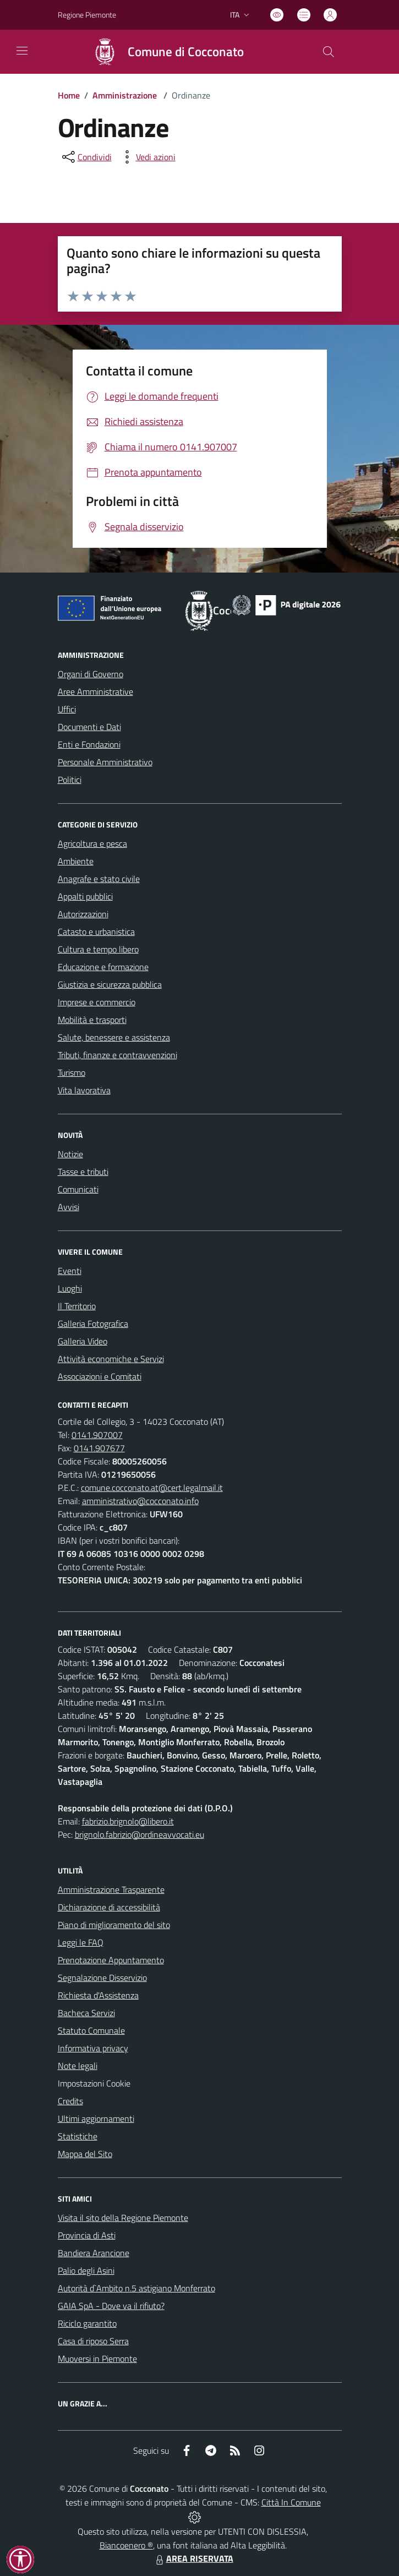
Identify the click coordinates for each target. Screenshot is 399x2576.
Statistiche (77, 2136)
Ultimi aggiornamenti (96, 2118)
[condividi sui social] (86, 157)
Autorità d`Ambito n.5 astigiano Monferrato (136, 2288)
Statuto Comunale (91, 2030)
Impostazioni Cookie (94, 2083)
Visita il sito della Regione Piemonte (123, 2217)
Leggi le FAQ (80, 1942)
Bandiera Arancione (93, 2252)
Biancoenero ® (126, 2545)
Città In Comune (291, 2502)
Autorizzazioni (83, 914)
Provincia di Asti (87, 2235)
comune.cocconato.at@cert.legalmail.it (152, 1487)
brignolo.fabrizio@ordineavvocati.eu (139, 1834)
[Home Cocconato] (163, 52)
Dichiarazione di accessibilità (109, 1907)
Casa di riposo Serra (93, 2341)
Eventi (69, 1270)
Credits (70, 2100)
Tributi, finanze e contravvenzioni (117, 1054)
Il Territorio (77, 1305)
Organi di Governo (90, 673)
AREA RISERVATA (193, 2558)
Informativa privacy (93, 2048)
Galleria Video (82, 1341)
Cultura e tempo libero (98, 949)
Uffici (67, 709)
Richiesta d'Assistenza (98, 1995)
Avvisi (68, 1206)
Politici (69, 779)
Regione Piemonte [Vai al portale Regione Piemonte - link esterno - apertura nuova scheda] (87, 14)
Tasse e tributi (83, 1171)
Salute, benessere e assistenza (114, 1037)
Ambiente (76, 861)
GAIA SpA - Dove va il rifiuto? (111, 2305)
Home (69, 95)
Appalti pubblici (85, 896)
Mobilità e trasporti (92, 1019)
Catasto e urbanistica (96, 931)
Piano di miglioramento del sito (114, 1924)
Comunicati (78, 1189)
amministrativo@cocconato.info (140, 1500)
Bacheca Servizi (86, 2012)
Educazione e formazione (103, 966)
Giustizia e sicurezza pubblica (110, 984)
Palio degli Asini (86, 2270)
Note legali (77, 2065)
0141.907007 (97, 1434)
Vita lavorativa (84, 1090)
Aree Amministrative (95, 691)
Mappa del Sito (85, 2153)
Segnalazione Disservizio (102, 1977)
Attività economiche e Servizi (111, 1358)
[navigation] (22, 50)
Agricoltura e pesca (92, 843)
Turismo (71, 1072)
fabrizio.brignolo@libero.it (128, 1821)
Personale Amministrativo (105, 762)
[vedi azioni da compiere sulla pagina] (147, 157)
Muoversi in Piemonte (97, 2358)
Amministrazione (124, 95)
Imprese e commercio (96, 1002)
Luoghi (70, 1288)
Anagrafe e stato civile (99, 878)
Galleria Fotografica (93, 1323)
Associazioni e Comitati (99, 1376)
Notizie (70, 1154)
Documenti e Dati (89, 726)
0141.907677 (99, 1448)
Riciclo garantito (87, 2323)
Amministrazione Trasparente (111, 1889)
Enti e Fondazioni (89, 744)
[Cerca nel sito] (328, 52)
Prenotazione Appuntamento (111, 1960)
